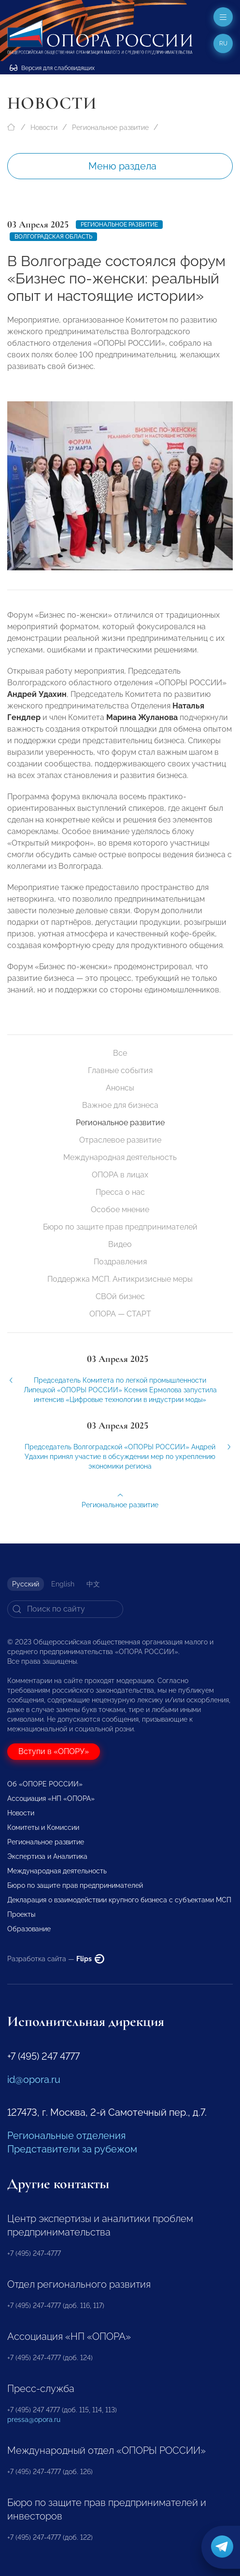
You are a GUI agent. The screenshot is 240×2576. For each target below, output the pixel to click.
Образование (29, 1929)
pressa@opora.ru (33, 2419)
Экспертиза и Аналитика (47, 1856)
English (62, 1584)
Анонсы (120, 1087)
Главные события (120, 1070)
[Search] (65, 1609)
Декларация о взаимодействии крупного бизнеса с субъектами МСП (119, 1900)
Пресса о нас (120, 1192)
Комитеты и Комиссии (43, 1827)
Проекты (21, 1914)
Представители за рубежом (72, 2149)
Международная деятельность (120, 1157)
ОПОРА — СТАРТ (120, 1313)
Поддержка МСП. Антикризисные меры (120, 1279)
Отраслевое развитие (120, 1140)
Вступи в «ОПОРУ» (53, 1751)
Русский (25, 1584)
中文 (93, 1584)
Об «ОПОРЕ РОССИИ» (45, 1784)
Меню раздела (122, 166)
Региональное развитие (110, 127)
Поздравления (120, 1261)
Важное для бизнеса (120, 1105)
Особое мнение (120, 1209)
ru (223, 43)
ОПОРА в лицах (120, 1174)
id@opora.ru (33, 2079)
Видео (120, 1244)
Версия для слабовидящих (52, 68)
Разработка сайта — (55, 1959)
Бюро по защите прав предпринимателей (120, 1226)
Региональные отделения (66, 2135)
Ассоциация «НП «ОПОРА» (51, 1798)
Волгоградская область (53, 236)
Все (120, 1053)
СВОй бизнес (120, 1296)
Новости (43, 127)
